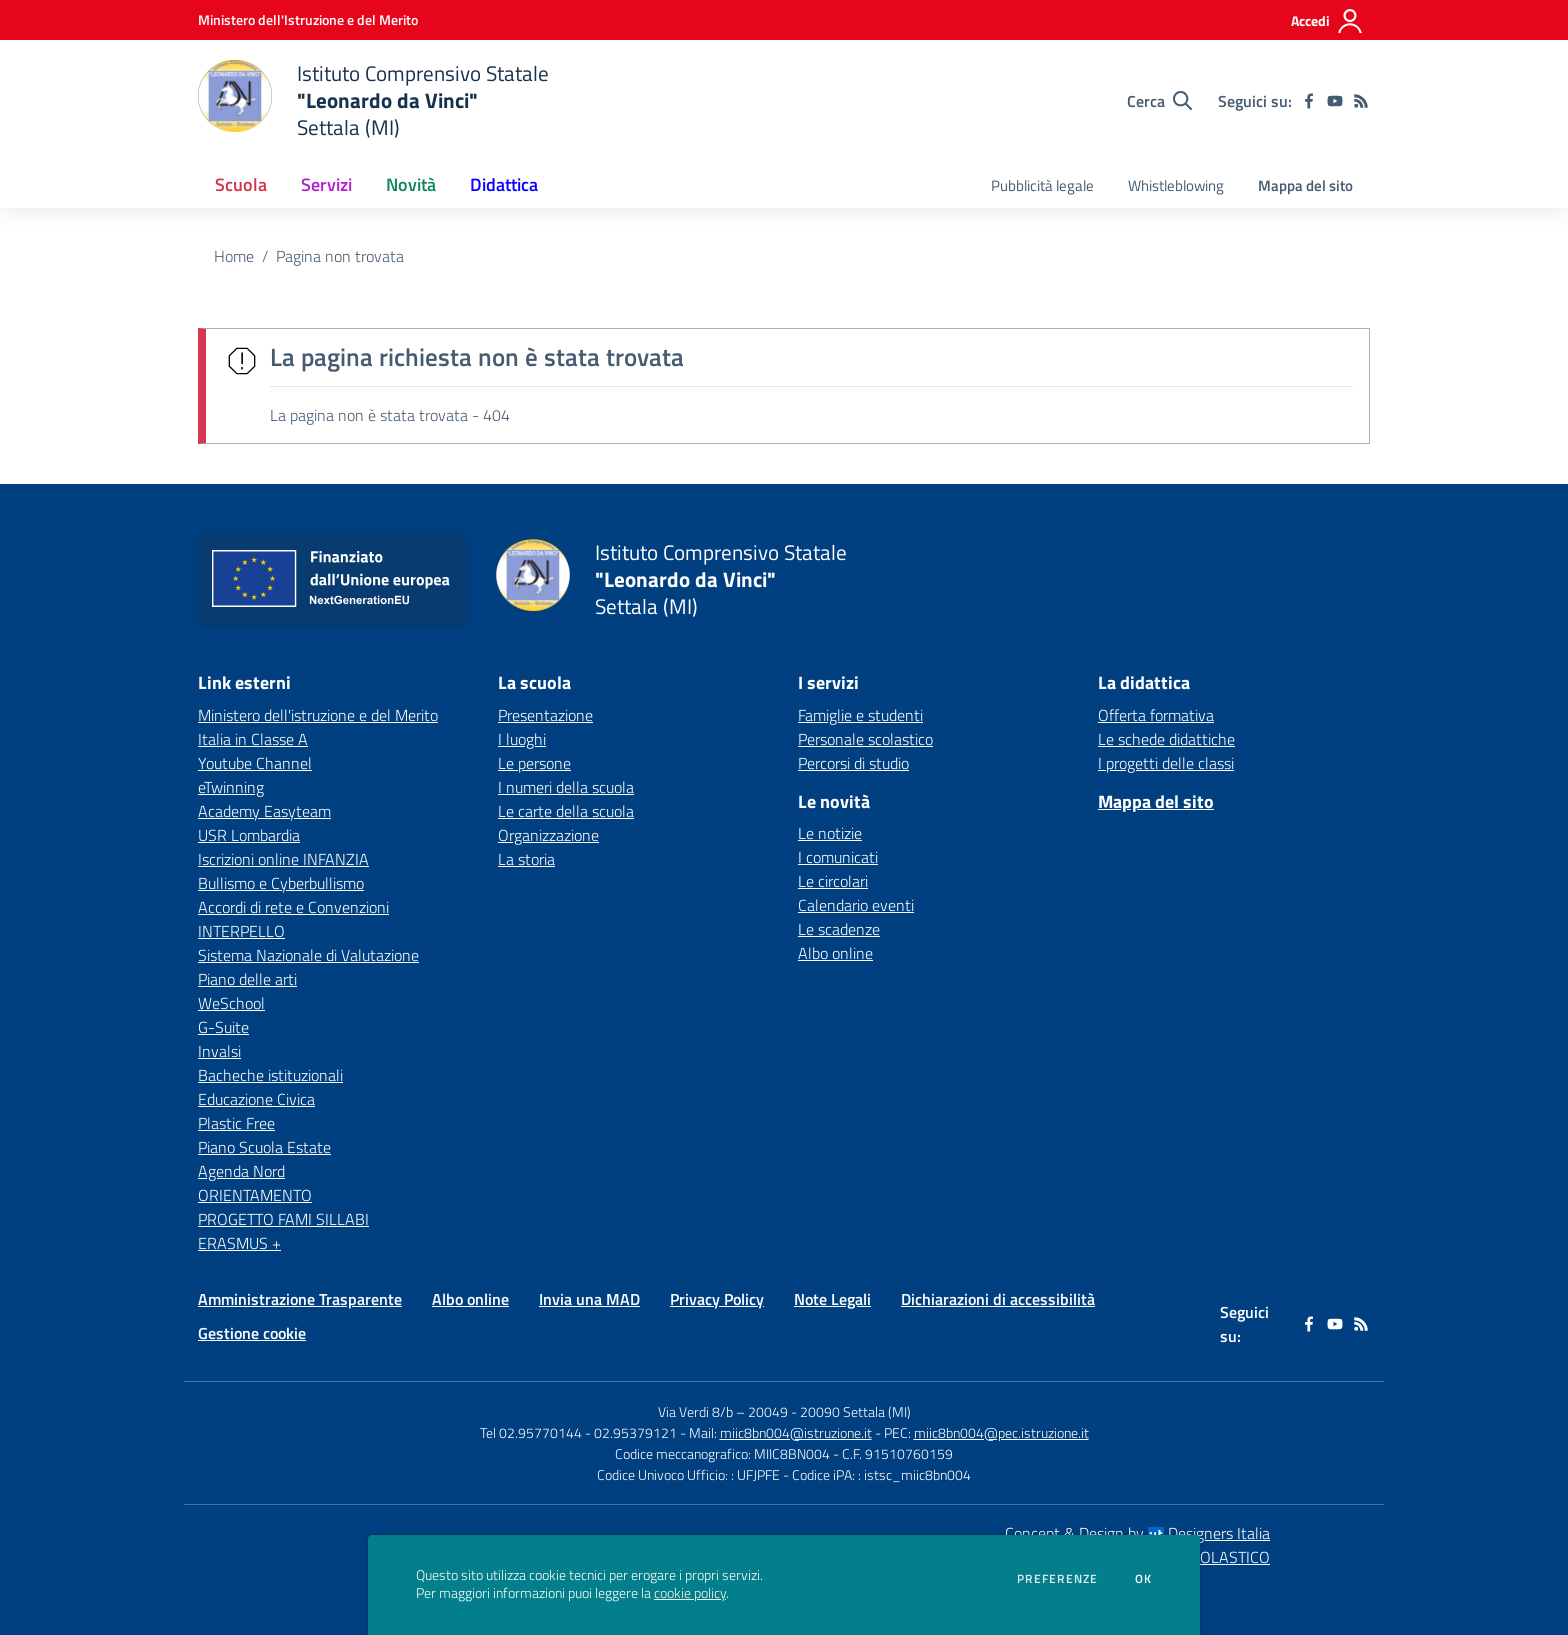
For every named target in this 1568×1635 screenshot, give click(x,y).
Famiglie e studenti (860, 715)
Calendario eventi (856, 905)
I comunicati (838, 857)
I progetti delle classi (1166, 763)
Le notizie (830, 833)
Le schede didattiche (1166, 739)
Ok (1144, 1579)
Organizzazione (548, 835)
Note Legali (832, 1299)
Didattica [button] (504, 184)
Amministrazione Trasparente (300, 1299)
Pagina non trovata (340, 256)
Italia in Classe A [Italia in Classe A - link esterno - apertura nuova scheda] (253, 739)
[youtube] (1335, 101)
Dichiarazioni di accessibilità (998, 1299)
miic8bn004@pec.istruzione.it (1001, 1432)
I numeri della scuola (566, 787)
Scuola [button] (241, 184)
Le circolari (833, 881)
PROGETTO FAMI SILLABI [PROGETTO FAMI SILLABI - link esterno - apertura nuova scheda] (283, 1219)
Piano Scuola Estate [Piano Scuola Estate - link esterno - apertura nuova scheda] (264, 1147)
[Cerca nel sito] (1159, 101)
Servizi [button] (326, 184)
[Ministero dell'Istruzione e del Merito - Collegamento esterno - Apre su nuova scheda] (308, 19)
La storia (526, 859)
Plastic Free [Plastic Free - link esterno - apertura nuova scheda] (236, 1123)
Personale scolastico (865, 739)
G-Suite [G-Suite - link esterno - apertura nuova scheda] (223, 1027)
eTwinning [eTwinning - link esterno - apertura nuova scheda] (231, 787)
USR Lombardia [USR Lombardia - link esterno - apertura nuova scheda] (249, 835)
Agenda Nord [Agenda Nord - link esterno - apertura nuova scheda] (241, 1171)
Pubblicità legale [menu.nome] (1042, 185)
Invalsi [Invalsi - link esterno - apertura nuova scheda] (219, 1051)
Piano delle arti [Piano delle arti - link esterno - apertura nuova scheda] (247, 979)
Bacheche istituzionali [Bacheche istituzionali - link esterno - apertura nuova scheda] (270, 1075)
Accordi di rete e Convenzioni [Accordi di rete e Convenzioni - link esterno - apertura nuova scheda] (293, 907)
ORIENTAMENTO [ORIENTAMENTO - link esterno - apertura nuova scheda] (255, 1195)
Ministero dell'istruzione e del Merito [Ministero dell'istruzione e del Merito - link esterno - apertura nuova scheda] (318, 715)
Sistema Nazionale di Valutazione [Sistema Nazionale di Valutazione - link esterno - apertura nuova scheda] (308, 955)
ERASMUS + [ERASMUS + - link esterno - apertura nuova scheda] (239, 1243)
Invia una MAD (589, 1299)
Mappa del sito (1305, 185)
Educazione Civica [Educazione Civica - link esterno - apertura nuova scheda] (256, 1099)
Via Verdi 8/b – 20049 (724, 1411)
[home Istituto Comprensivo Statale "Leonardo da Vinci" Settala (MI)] (373, 100)
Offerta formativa (1156, 715)
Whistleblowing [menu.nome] (1176, 185)
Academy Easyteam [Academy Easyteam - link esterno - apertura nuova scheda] (264, 811)
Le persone (534, 763)
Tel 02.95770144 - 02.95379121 (580, 1432)
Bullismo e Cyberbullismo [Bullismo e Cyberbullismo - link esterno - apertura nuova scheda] (281, 883)
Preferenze (1057, 1579)
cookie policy (690, 1593)
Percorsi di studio (853, 763)
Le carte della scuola (566, 811)
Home (234, 256)
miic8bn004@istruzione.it (796, 1432)
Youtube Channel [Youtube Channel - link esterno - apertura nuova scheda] (255, 763)
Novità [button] (411, 184)
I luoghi (522, 739)
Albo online (835, 953)
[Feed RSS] (1361, 101)
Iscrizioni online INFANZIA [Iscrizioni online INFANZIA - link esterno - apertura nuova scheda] (283, 859)
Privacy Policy (717, 1299)
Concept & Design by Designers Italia (1137, 1533)
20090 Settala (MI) (855, 1411)
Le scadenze (839, 929)
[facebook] (1309, 101)
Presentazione (545, 715)
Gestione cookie (252, 1333)
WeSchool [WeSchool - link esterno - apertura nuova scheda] (231, 1003)
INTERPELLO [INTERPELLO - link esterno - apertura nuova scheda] (241, 931)
